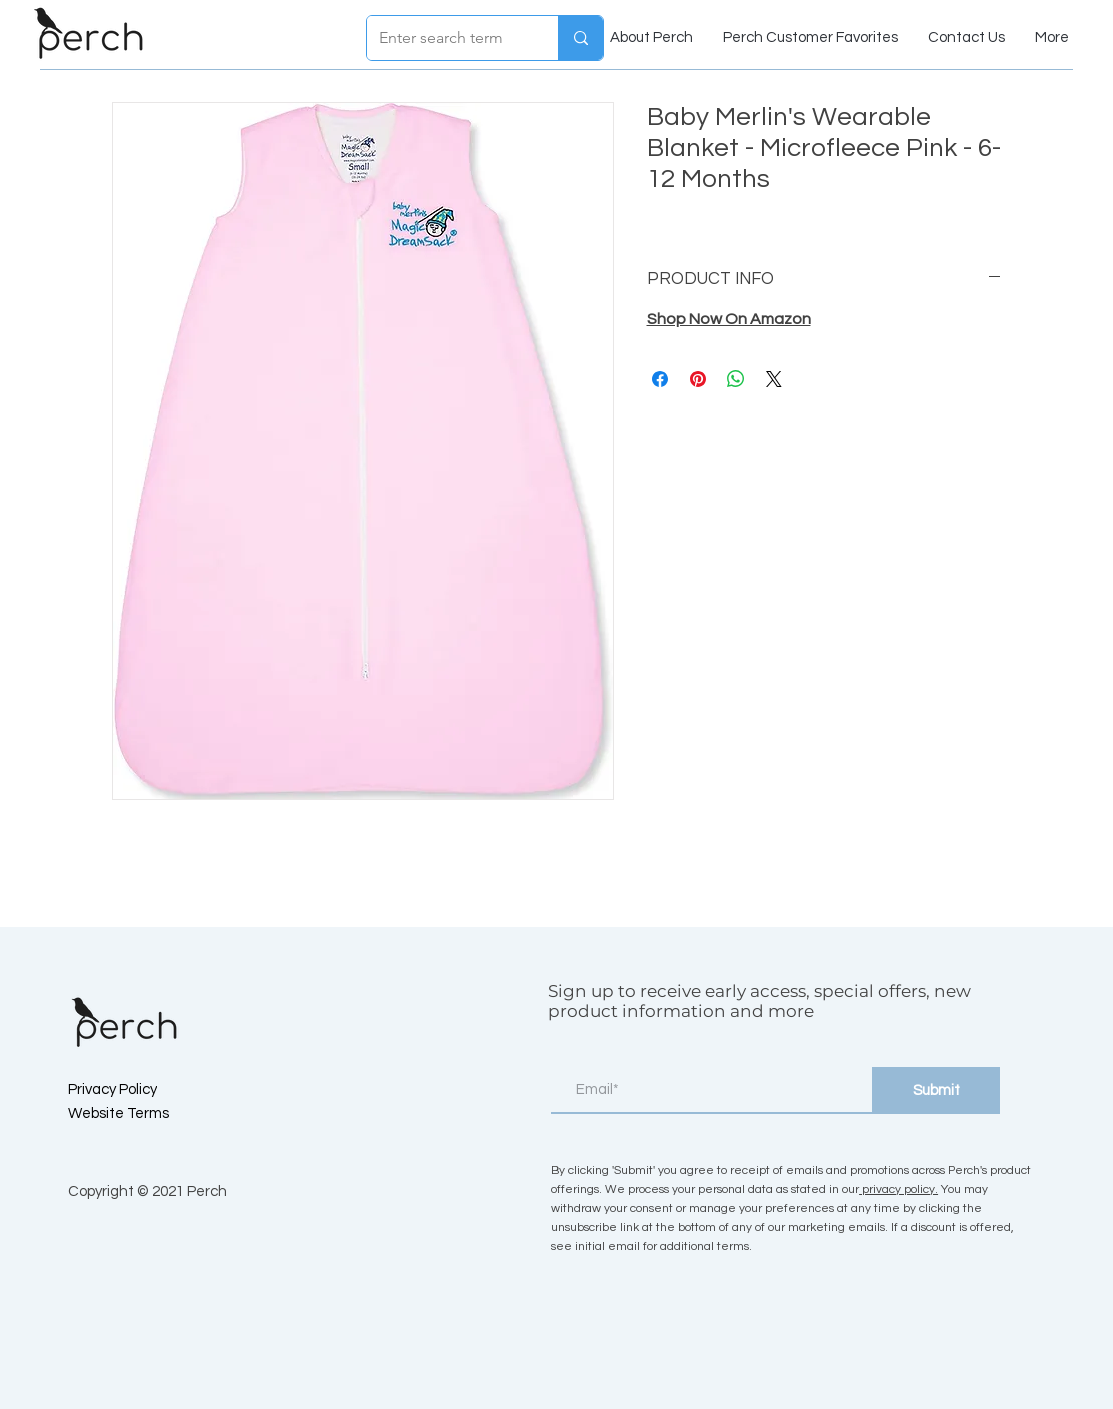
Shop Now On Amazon (729, 319)
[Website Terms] (139, 1114)
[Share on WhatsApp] (736, 379)
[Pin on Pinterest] (698, 379)
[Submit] (936, 1090)
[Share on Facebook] (660, 379)
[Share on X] (774, 379)
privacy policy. (898, 1189)
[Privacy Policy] (139, 1090)
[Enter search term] (447, 38)
